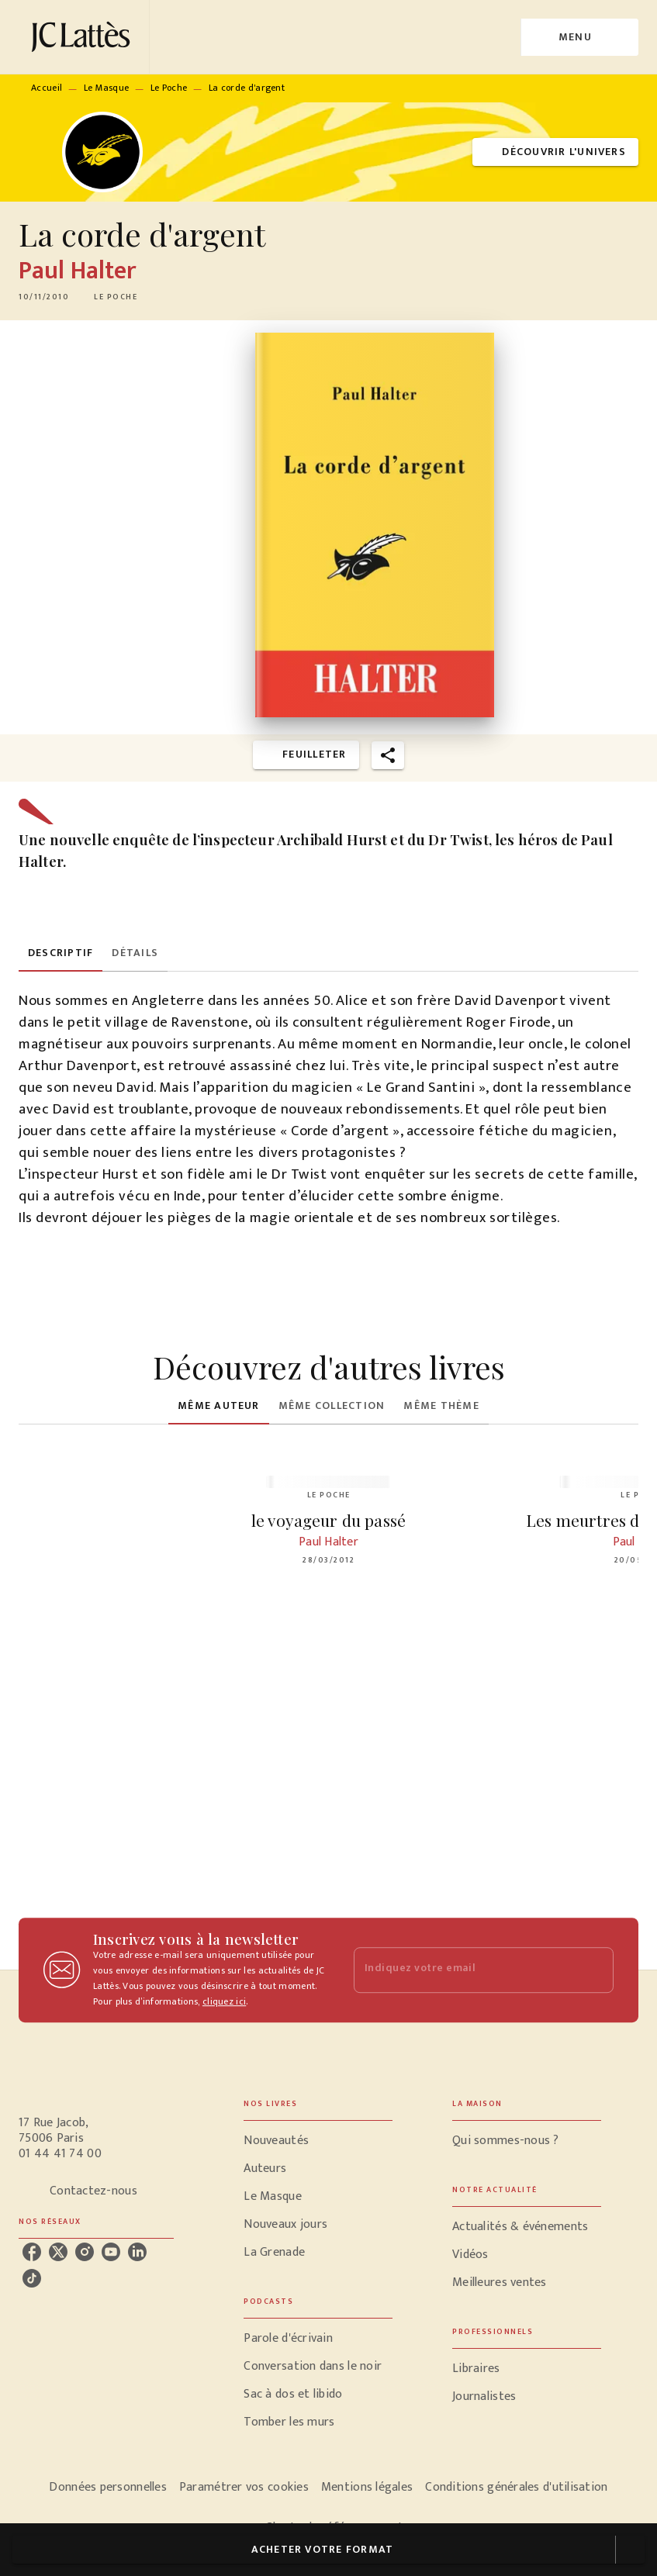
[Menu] (579, 37)
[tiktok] (32, 2278)
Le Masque (107, 87)
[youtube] (111, 2252)
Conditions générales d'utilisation (516, 2487)
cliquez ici (224, 2001)
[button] (555, 152)
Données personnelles (107, 2487)
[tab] (60, 953)
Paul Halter (78, 271)
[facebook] (32, 2252)
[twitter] (58, 2252)
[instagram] (84, 2252)
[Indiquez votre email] (465, 1970)
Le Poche (168, 87)
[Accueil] (84, 37)
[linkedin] (137, 2252)
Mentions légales (367, 2487)
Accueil (46, 87)
